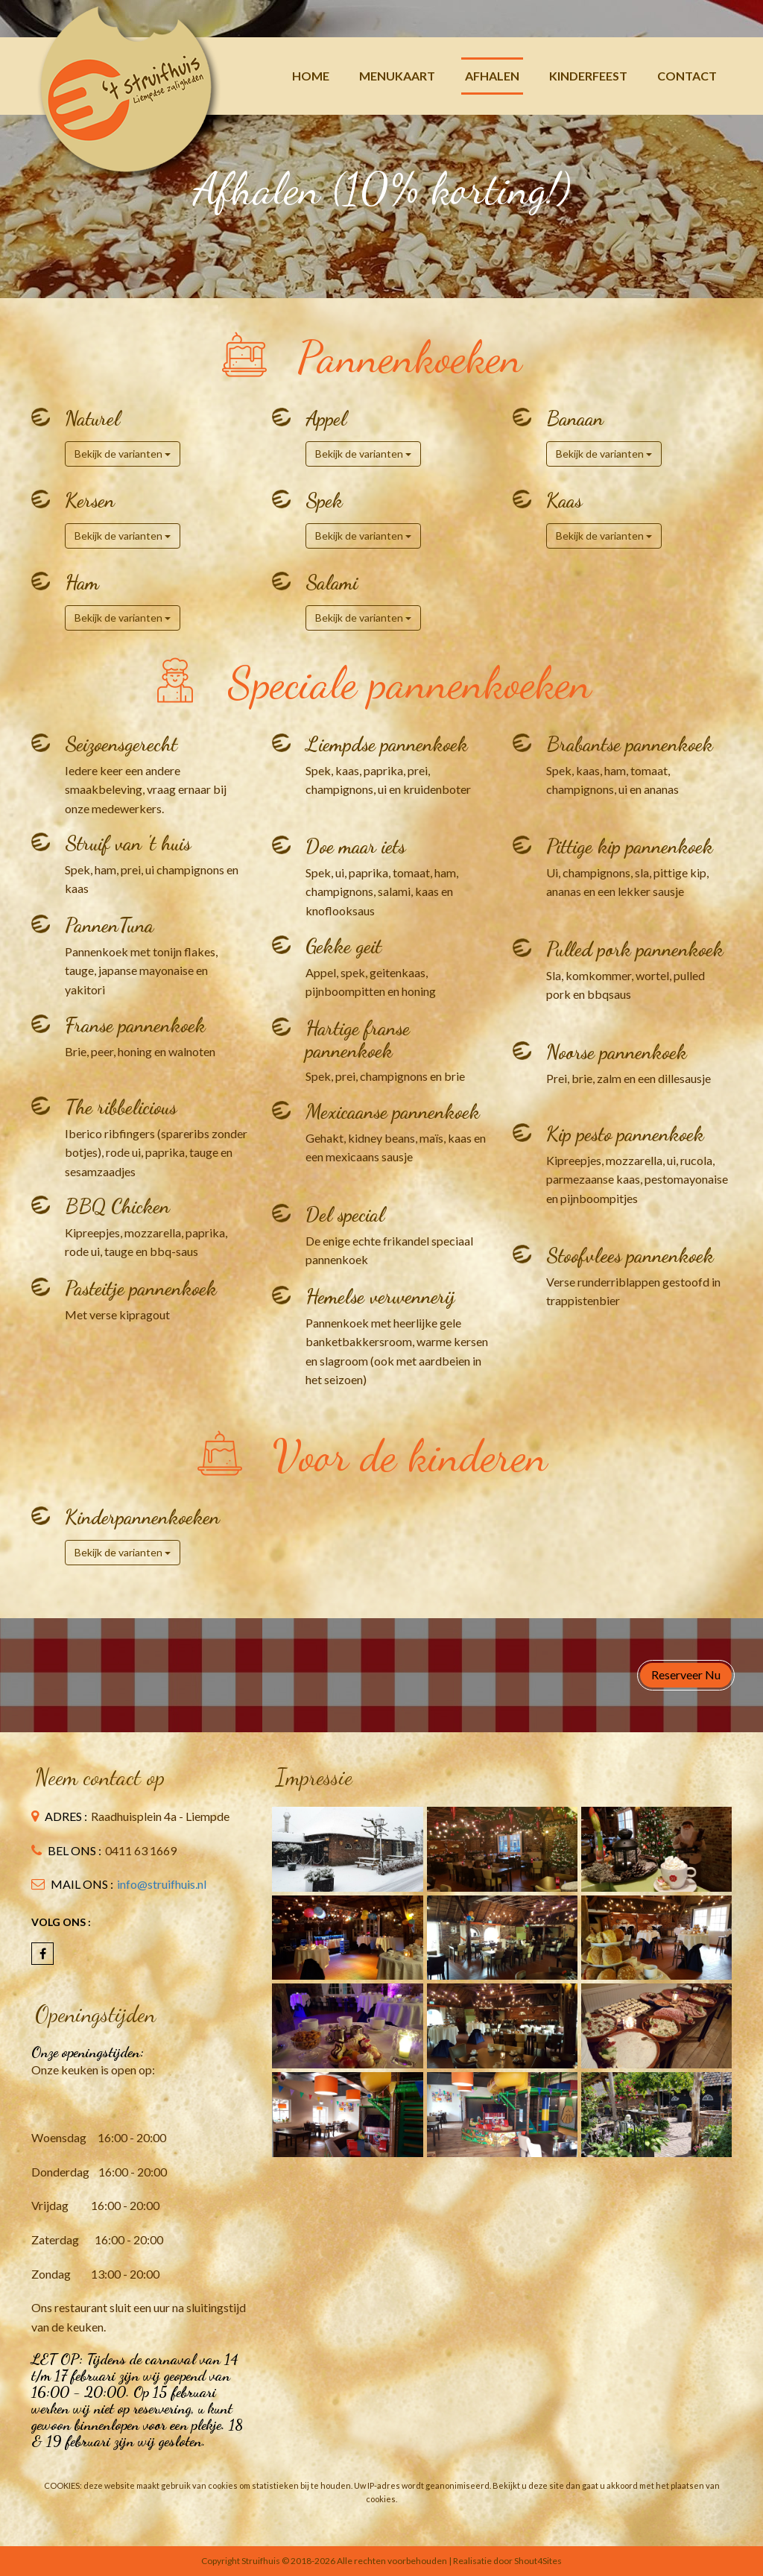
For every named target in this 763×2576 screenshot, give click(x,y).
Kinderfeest (588, 76)
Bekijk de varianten (123, 453)
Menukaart (397, 76)
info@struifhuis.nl (161, 1884)
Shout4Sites (538, 2560)
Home (310, 76)
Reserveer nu (686, 1674)
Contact (687, 76)
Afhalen (492, 76)
